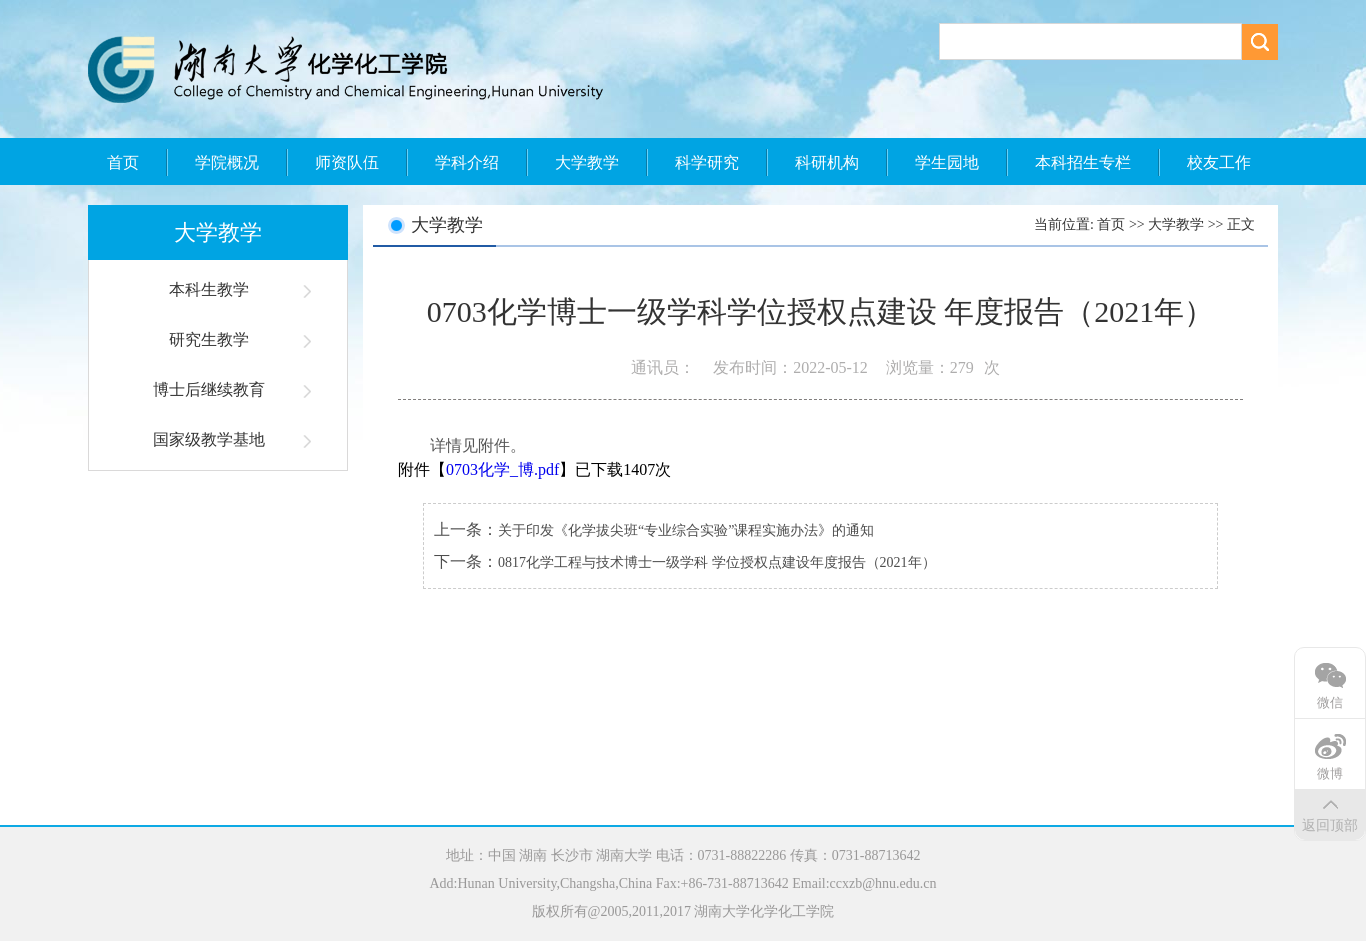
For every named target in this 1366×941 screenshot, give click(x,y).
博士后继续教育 (209, 389)
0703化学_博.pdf (502, 469)
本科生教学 (209, 289)
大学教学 (587, 162)
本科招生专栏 (1083, 162)
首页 (123, 162)
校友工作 (1219, 162)
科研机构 (827, 162)
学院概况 (227, 162)
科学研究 (707, 162)
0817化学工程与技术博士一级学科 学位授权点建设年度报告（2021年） (717, 562)
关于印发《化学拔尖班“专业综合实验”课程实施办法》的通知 (686, 530)
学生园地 (947, 162)
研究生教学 (209, 339)
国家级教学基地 (209, 439)
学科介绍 (467, 162)
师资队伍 (347, 162)
